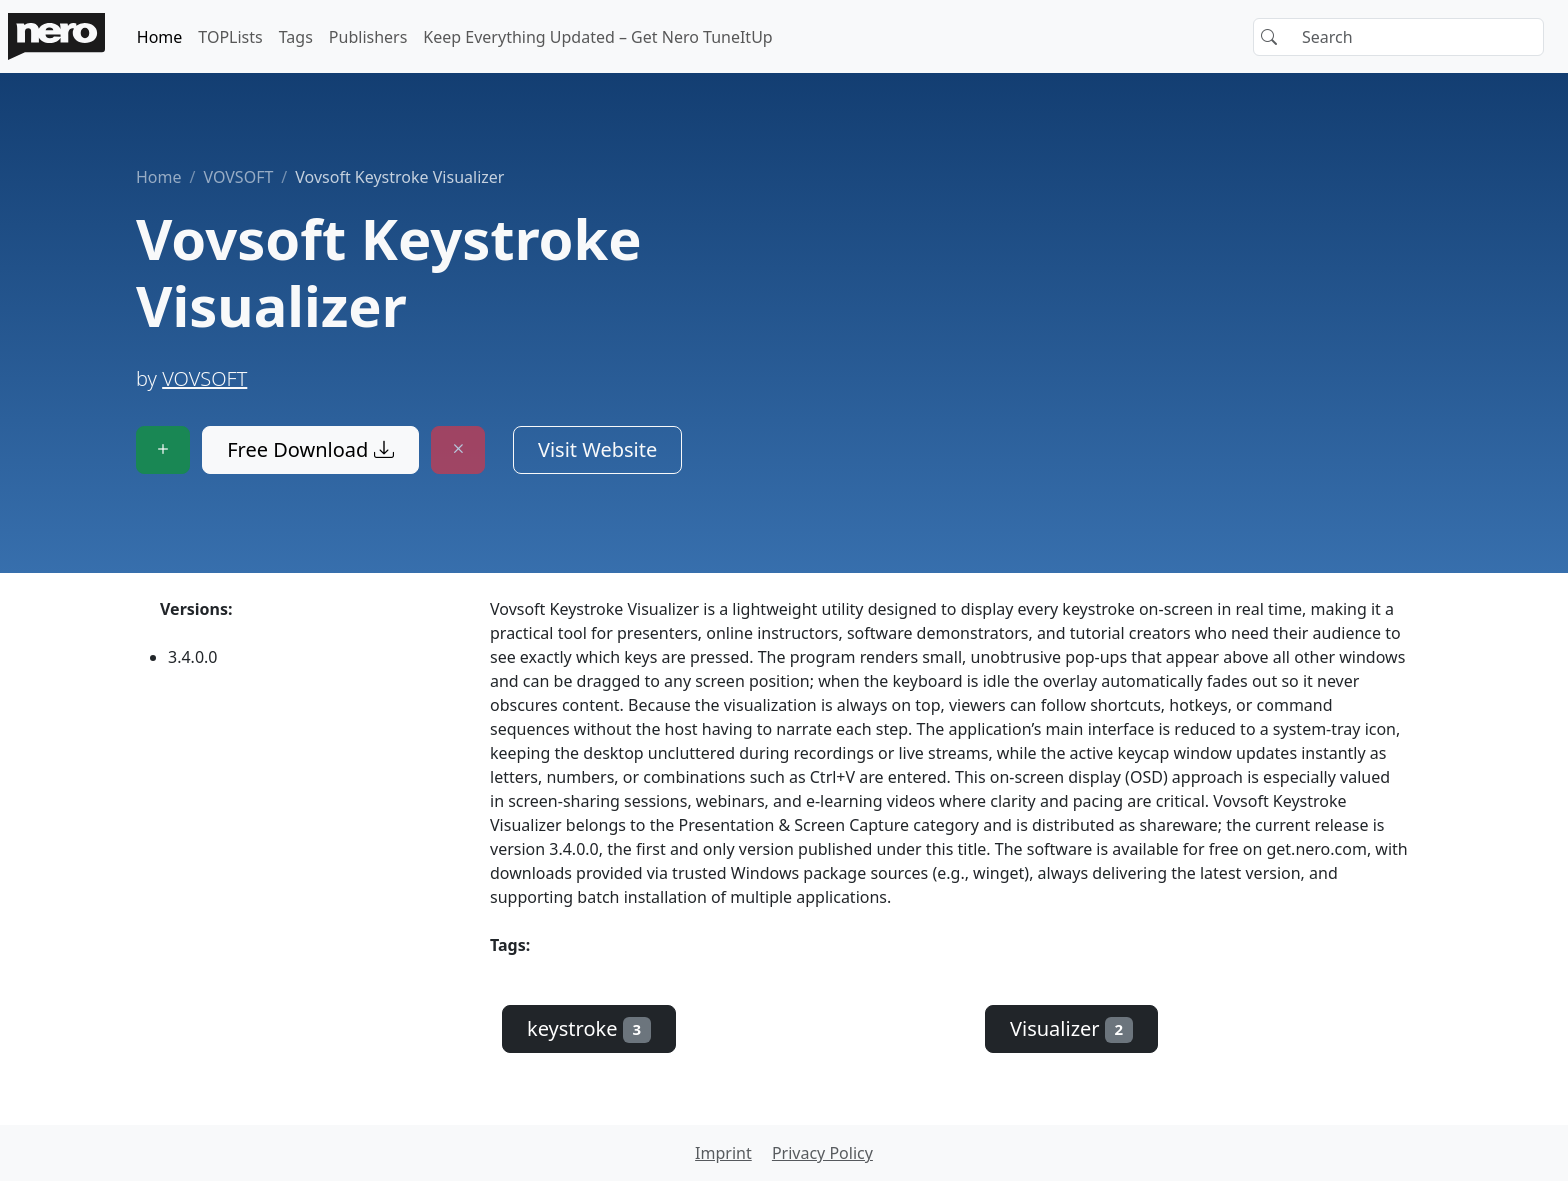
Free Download (310, 449)
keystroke (589, 1028)
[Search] (1398, 37)
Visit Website (597, 449)
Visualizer (1071, 1028)
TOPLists (230, 37)
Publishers (368, 37)
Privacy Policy (822, 1153)
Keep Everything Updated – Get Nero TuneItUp (597, 37)
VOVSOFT (238, 177)
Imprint (723, 1153)
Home (160, 37)
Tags (296, 37)
